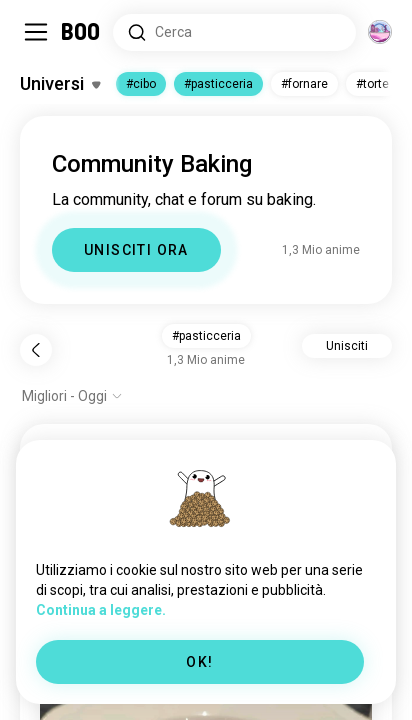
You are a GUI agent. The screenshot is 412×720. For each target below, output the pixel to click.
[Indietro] (36, 350)
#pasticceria (218, 84)
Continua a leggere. (101, 610)
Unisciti (347, 346)
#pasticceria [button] (206, 336)
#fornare (304, 84)
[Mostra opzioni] (72, 396)
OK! (199, 662)
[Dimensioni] (380, 32)
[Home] (81, 32)
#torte (372, 84)
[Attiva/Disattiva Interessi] (60, 84)
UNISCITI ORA (136, 250)
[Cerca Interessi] (234, 32)
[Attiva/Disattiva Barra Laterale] (36, 32)
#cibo (141, 84)
